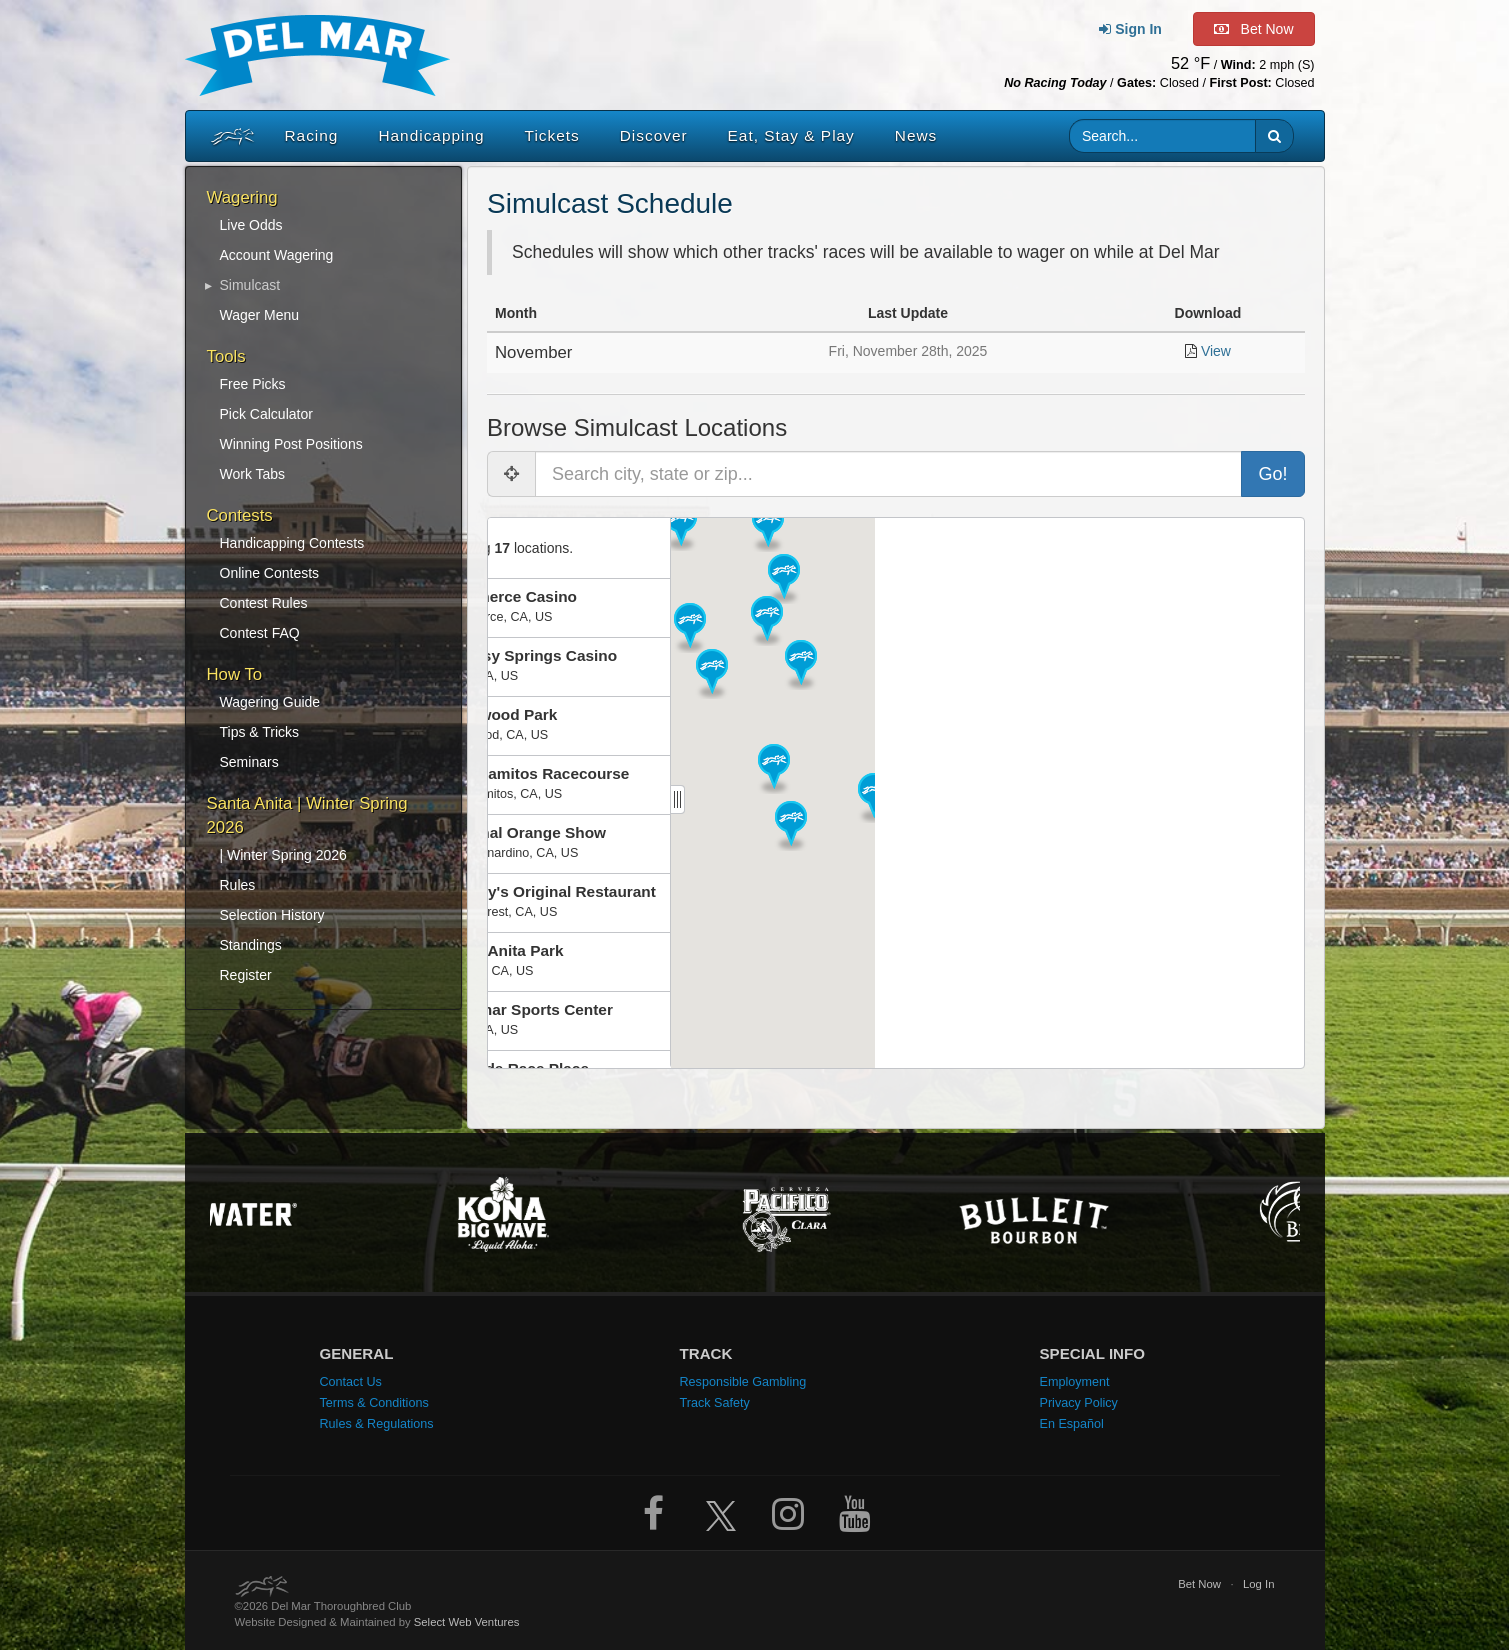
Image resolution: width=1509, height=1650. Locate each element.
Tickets (552, 135)
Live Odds (251, 225)
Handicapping (431, 135)
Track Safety (715, 1403)
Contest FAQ (260, 633)
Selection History (272, 915)
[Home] (228, 136)
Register (246, 975)
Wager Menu (260, 315)
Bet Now (1199, 1584)
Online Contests (270, 573)
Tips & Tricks (260, 732)
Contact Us (351, 1382)
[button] (1274, 136)
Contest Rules (264, 603)
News (916, 135)
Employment (1075, 1382)
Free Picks (253, 384)
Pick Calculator (266, 414)
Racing (312, 135)
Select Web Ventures (467, 1622)
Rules (238, 885)
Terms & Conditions (374, 1403)
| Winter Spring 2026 (283, 855)
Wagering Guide (270, 702)
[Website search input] (1162, 136)
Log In (1259, 1584)
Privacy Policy (1079, 1403)
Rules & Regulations (377, 1424)
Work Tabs (253, 474)
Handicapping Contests (292, 543)
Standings (251, 945)
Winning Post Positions (291, 444)
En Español (1072, 1424)
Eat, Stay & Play (791, 135)
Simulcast (250, 285)
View (1216, 351)
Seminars (249, 762)
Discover (654, 135)
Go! (1272, 474)
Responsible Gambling (743, 1382)
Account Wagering (277, 255)
